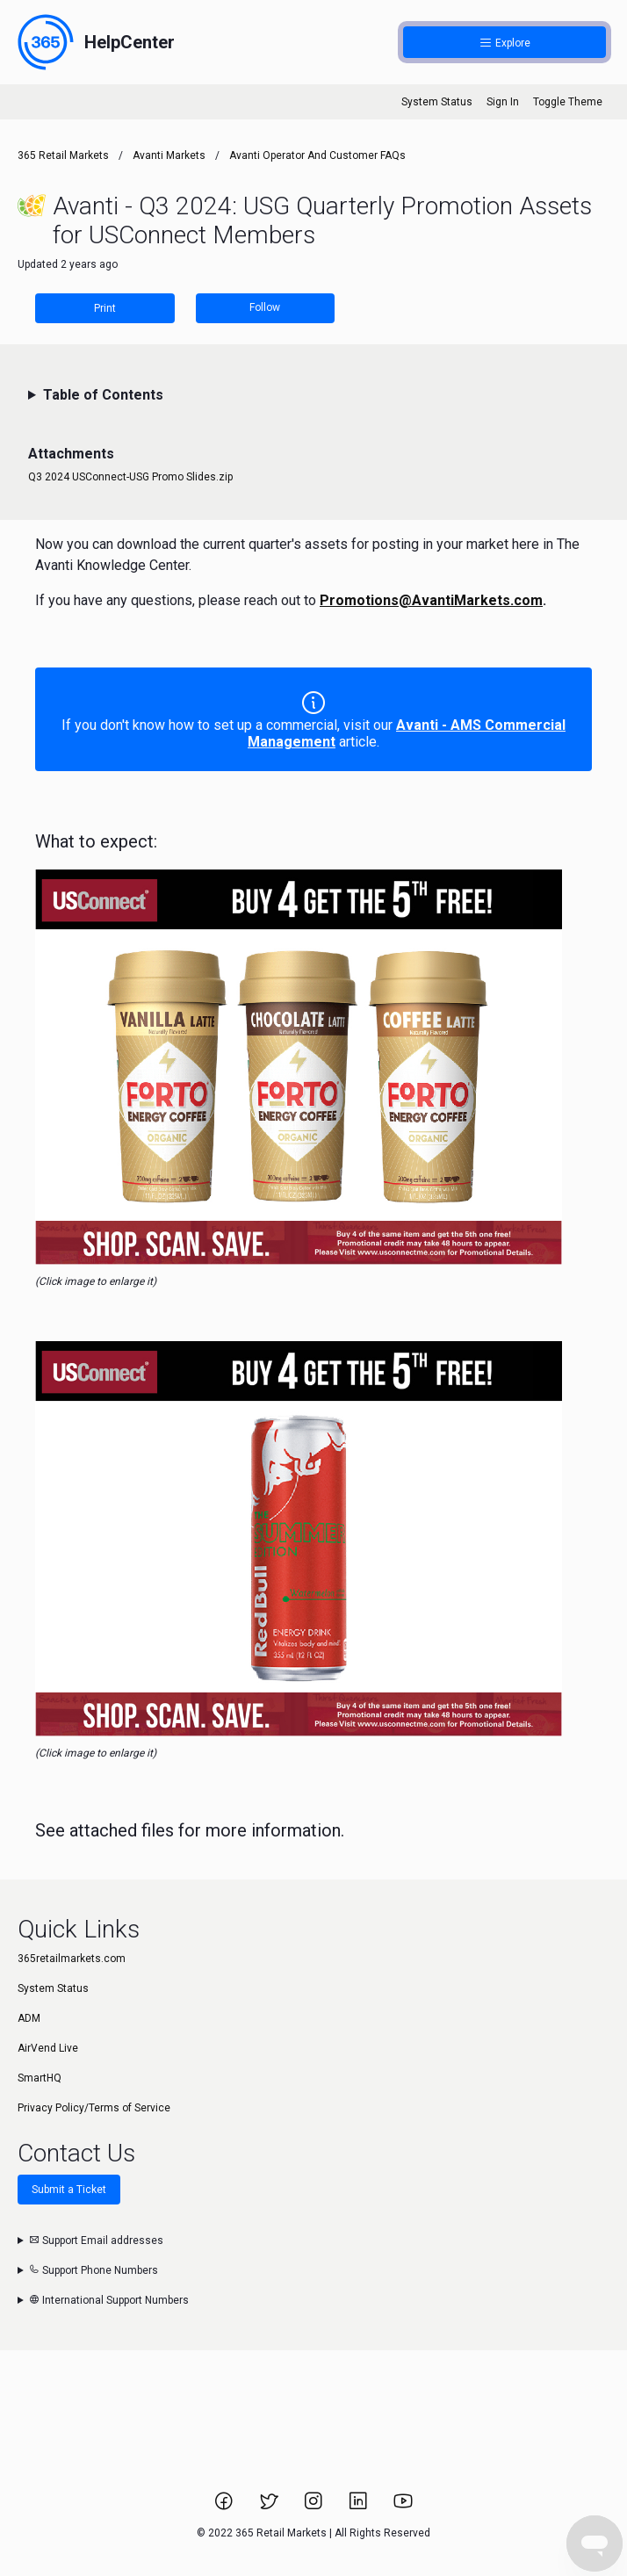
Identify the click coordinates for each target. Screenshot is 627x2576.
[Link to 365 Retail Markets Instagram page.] (314, 2506)
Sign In (502, 102)
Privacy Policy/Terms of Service (94, 2108)
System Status (436, 102)
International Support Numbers (109, 2300)
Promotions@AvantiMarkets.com (431, 600)
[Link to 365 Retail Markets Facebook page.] (225, 2506)
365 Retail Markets (63, 155)
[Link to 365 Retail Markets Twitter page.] (270, 2506)
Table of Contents (103, 394)
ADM (29, 2018)
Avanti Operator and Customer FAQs (317, 155)
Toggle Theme (567, 102)
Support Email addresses (96, 2240)
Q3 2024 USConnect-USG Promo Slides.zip (130, 477)
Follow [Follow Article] (264, 307)
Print (105, 308)
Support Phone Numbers (93, 2270)
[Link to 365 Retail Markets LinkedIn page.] (359, 2506)
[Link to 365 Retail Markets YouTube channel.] (403, 2506)
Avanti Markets (169, 155)
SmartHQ (39, 2078)
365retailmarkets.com (72, 1958)
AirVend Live (48, 2048)
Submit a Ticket (69, 2189)
